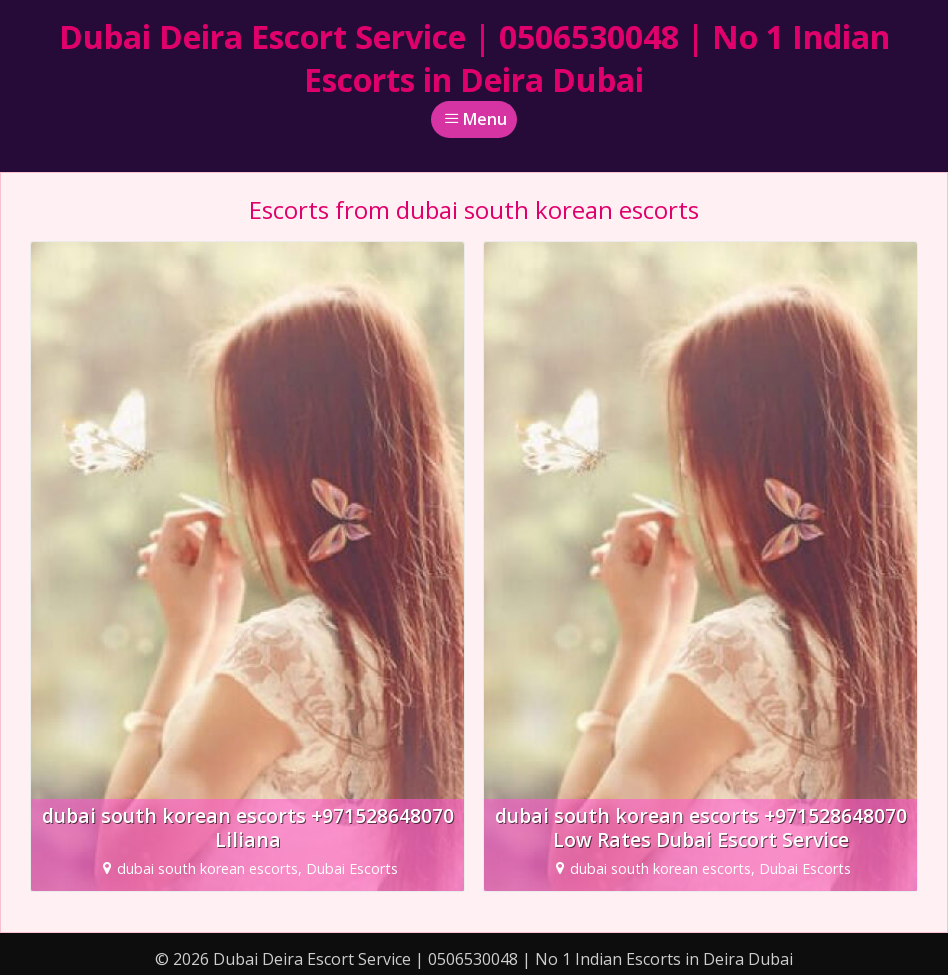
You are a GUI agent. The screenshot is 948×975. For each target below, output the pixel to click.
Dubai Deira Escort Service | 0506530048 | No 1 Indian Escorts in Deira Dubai (474, 58)
